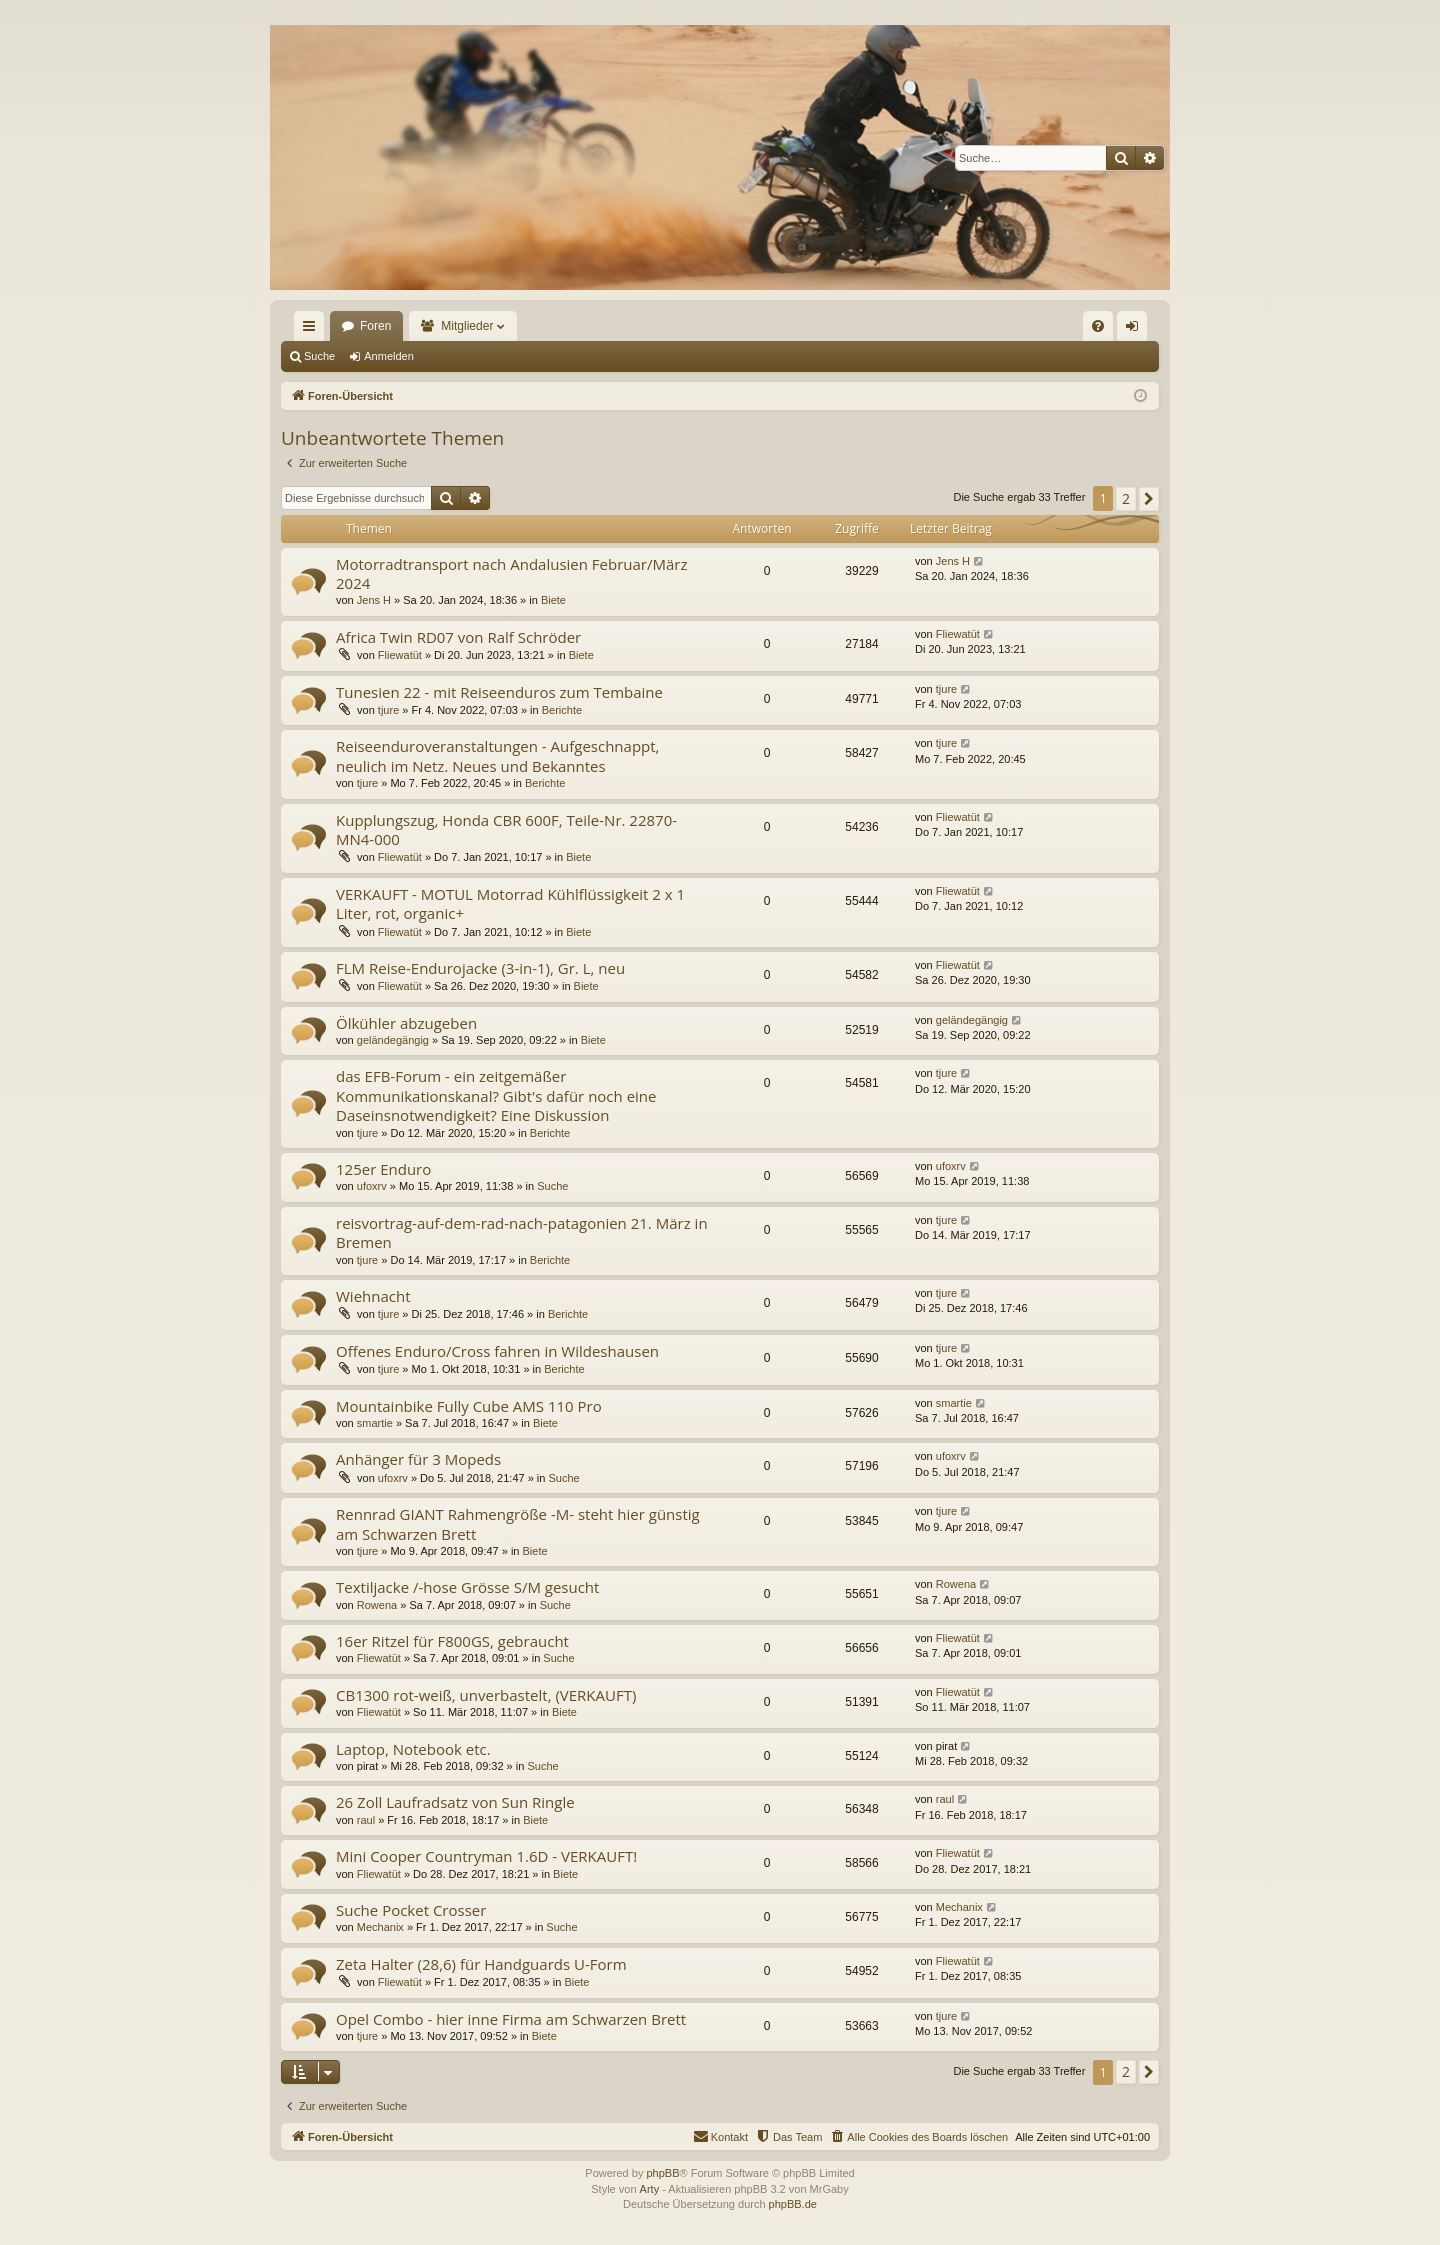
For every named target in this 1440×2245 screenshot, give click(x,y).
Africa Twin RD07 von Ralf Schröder (458, 637)
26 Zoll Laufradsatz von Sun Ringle (455, 1802)
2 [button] (1126, 498)
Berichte (562, 710)
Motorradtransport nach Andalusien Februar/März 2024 (511, 573)
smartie (375, 1423)
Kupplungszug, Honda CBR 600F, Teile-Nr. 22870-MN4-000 (506, 829)
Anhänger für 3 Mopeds (418, 1459)
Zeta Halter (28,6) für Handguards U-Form (481, 1964)
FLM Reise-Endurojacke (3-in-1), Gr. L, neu (480, 968)
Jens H (374, 600)
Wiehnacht (373, 1296)
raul (366, 1820)
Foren (375, 326)
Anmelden (389, 356)
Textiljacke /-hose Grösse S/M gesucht (467, 1587)
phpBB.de (793, 2204)
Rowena (377, 1605)
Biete (553, 600)
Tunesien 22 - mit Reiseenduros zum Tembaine (499, 692)
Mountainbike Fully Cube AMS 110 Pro (469, 1406)
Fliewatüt (400, 655)
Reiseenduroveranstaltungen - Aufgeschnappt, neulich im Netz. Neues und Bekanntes (497, 755)
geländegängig (393, 1040)
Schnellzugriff (313, 330)
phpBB (662, 2173)
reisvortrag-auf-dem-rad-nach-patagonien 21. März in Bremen (522, 1232)
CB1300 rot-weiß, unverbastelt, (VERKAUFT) (486, 1695)
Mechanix (380, 1927)
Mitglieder (467, 326)
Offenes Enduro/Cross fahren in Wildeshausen (497, 1351)
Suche (319, 356)
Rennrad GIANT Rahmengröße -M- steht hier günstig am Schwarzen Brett (518, 1523)
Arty (650, 2189)
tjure (388, 710)
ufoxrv (372, 1186)
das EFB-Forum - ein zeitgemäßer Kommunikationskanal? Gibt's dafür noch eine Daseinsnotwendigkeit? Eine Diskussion (496, 1095)
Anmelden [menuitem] (1136, 330)
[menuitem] (1098, 326)
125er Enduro (383, 1169)
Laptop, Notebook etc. (413, 1749)
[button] (1149, 499)
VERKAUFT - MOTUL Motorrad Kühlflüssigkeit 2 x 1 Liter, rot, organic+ (510, 903)
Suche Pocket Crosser (411, 1910)
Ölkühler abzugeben (406, 1023)
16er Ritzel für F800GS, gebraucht (452, 1641)
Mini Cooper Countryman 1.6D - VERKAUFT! (486, 1856)
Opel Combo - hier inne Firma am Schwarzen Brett (511, 2019)
